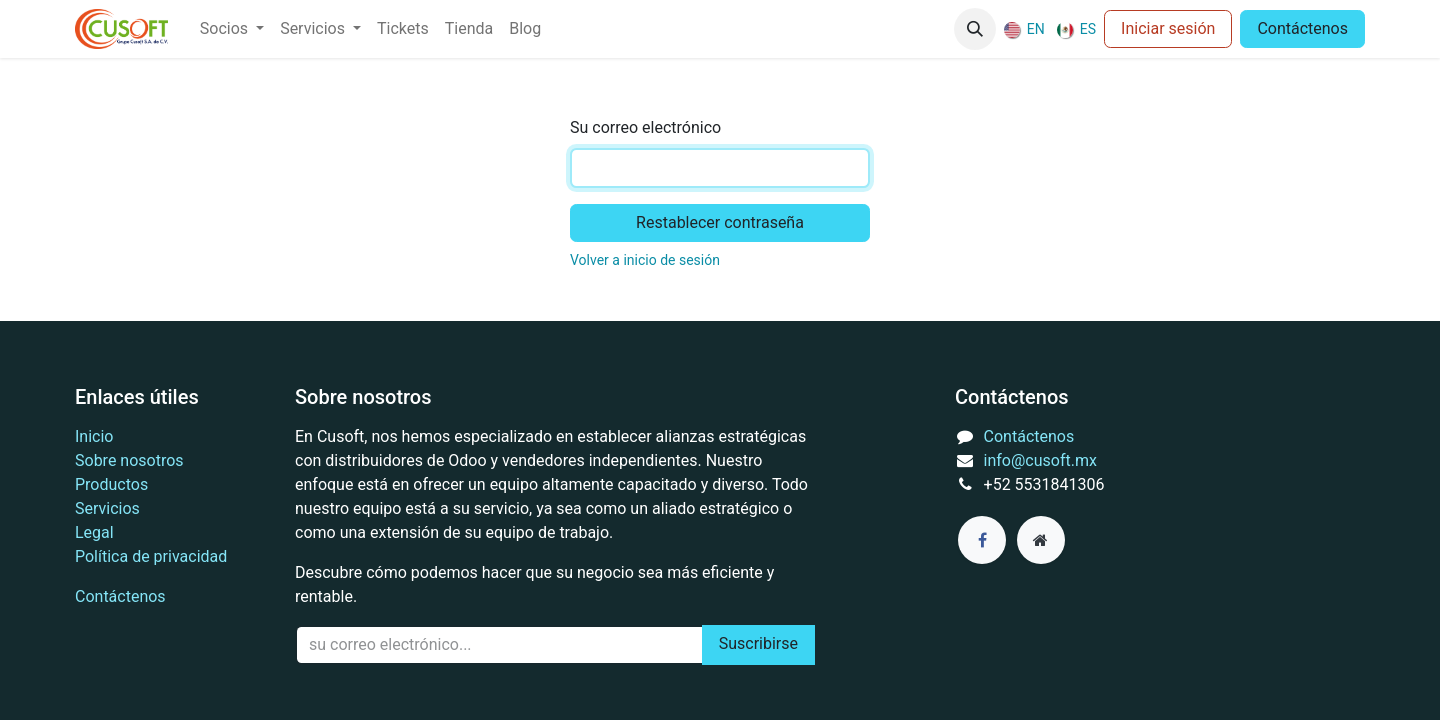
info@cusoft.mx (1040, 460)
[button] (975, 29)
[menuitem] (232, 29)
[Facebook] (982, 540)
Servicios (107, 508)
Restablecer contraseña (720, 222)
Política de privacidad (151, 556)
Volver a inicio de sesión (645, 260)
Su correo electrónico (645, 127)
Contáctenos (1302, 28)
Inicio (94, 436)
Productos (111, 484)
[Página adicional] (1041, 540)
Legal (94, 532)
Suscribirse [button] (758, 643)
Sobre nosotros (129, 460)
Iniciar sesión (1168, 28)
